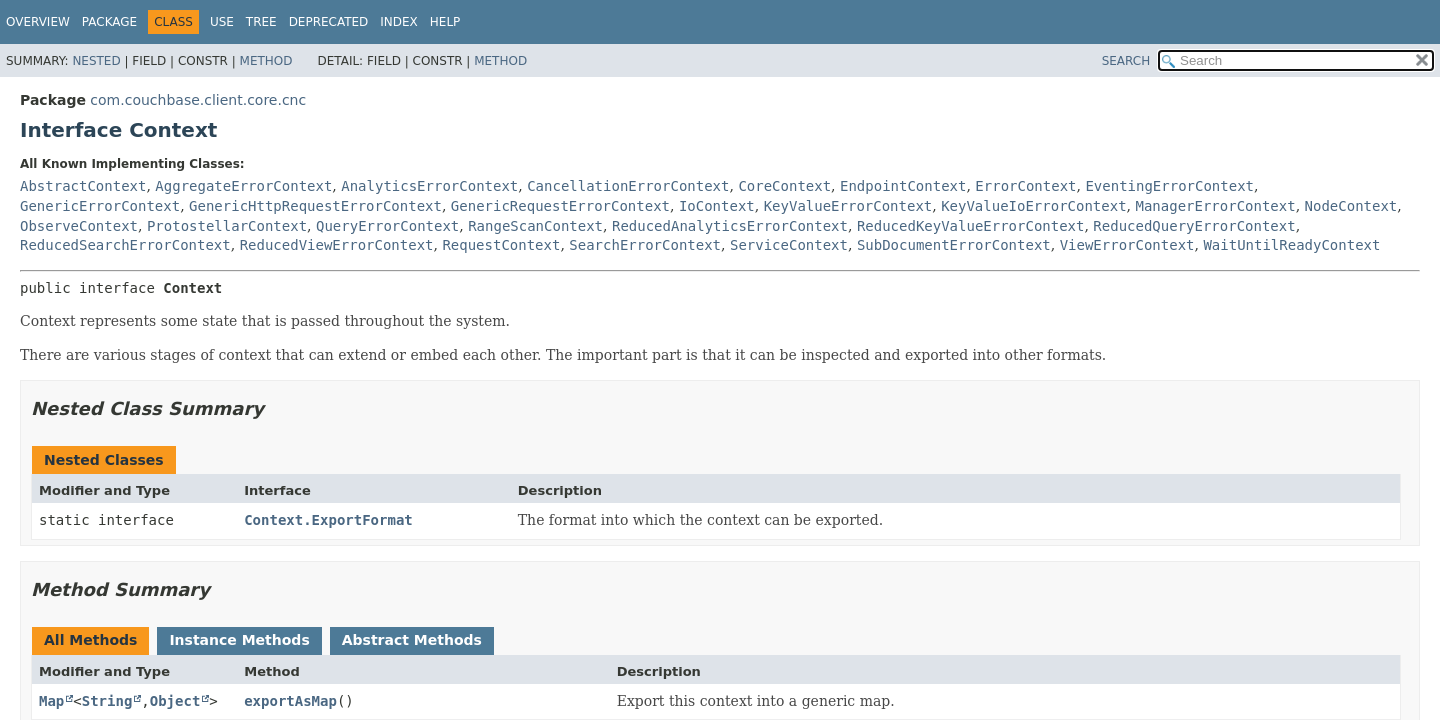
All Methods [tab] (90, 640)
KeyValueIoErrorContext (1033, 206)
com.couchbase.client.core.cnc (198, 100)
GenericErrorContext (100, 206)
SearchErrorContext (645, 245)
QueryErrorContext (387, 226)
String (107, 701)
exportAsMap (290, 701)
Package (109, 22)
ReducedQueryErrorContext (1194, 226)
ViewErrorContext (1127, 245)
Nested (96, 61)
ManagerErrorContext (1216, 206)
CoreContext (784, 186)
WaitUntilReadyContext (1291, 245)
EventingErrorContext (1169, 186)
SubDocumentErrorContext (954, 245)
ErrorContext (1025, 186)
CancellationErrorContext (628, 186)
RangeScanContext (535, 226)
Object (175, 701)
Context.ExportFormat (328, 520)
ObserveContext (79, 226)
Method (266, 61)
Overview (38, 22)
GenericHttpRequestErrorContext (315, 206)
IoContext (717, 206)
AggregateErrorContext (243, 186)
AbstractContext (83, 186)
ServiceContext (789, 245)
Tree (261, 22)
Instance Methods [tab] (239, 640)
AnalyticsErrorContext (429, 186)
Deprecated (329, 22)
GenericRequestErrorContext (560, 206)
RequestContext (501, 245)
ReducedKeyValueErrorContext (971, 226)
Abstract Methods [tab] (412, 640)
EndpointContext (903, 186)
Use (222, 22)
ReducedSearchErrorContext (125, 245)
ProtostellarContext (227, 226)
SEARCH (1126, 61)
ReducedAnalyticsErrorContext (730, 226)
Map (51, 701)
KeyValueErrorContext (848, 206)
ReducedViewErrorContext (337, 245)
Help (445, 22)
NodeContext (1351, 206)
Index (399, 22)
